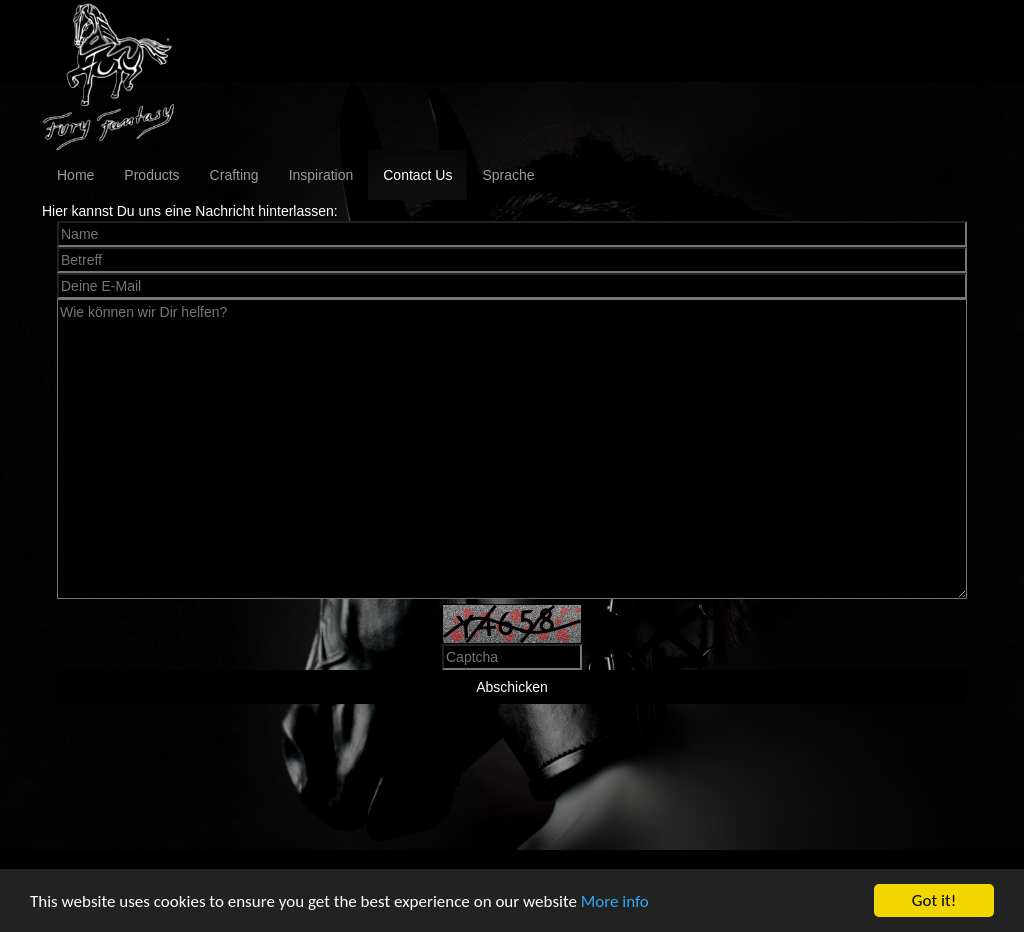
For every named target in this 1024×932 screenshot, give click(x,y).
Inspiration (321, 175)
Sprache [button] (508, 175)
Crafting (234, 175)
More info (615, 901)
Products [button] (151, 175)
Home (75, 175)
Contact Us (417, 175)
